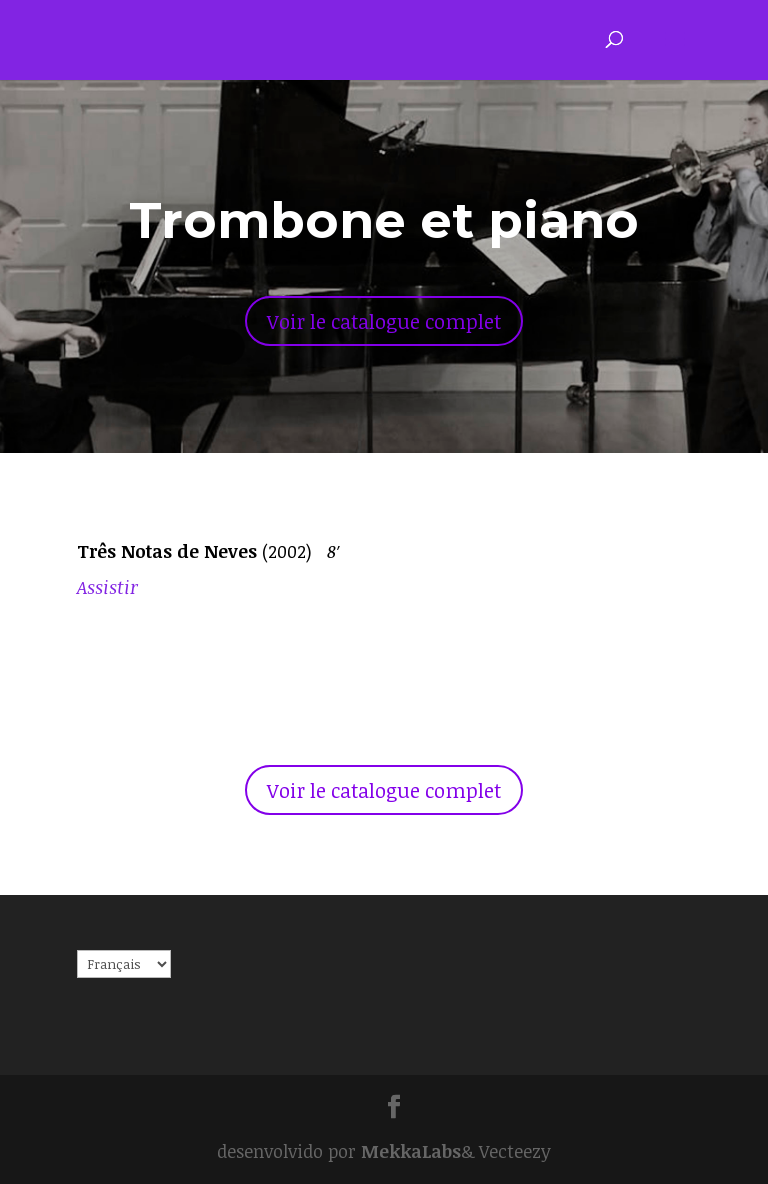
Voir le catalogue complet (384, 321)
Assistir (107, 587)
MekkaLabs (411, 1151)
